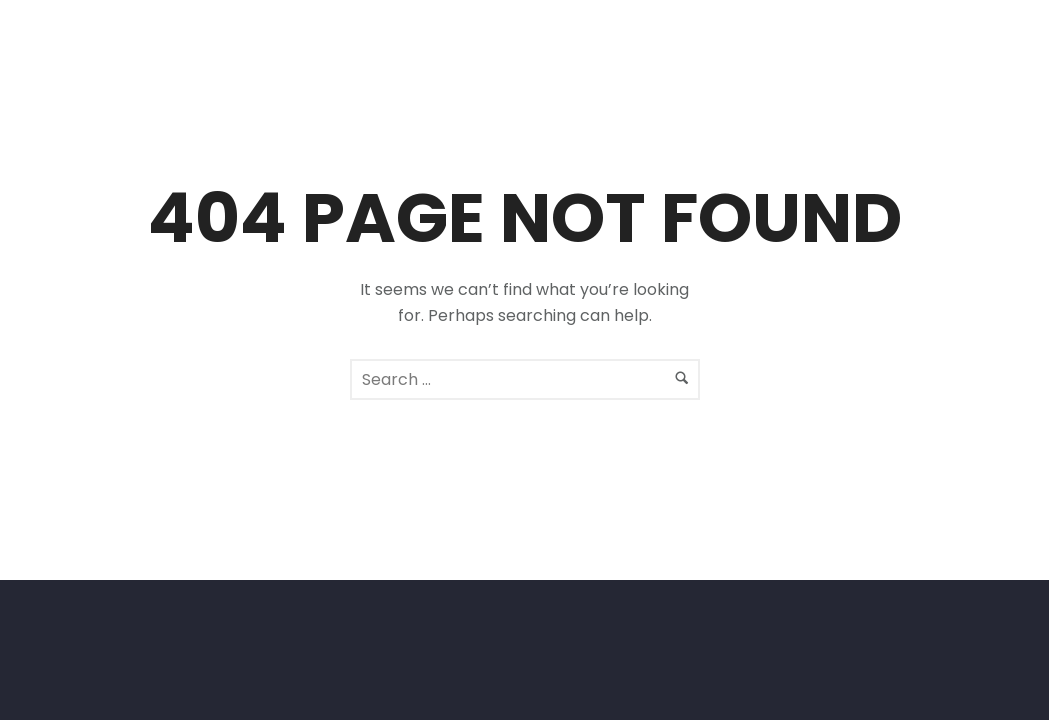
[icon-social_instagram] (1010, 52)
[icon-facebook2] (973, 52)
